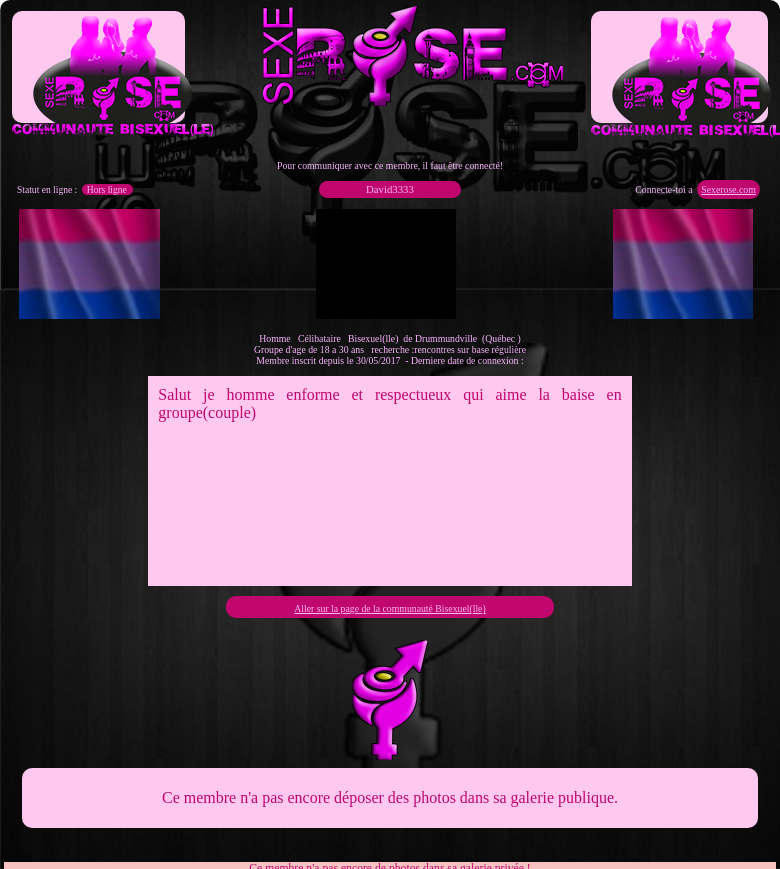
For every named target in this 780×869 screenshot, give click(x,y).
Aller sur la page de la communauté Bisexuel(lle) (389, 608)
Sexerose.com (728, 189)
